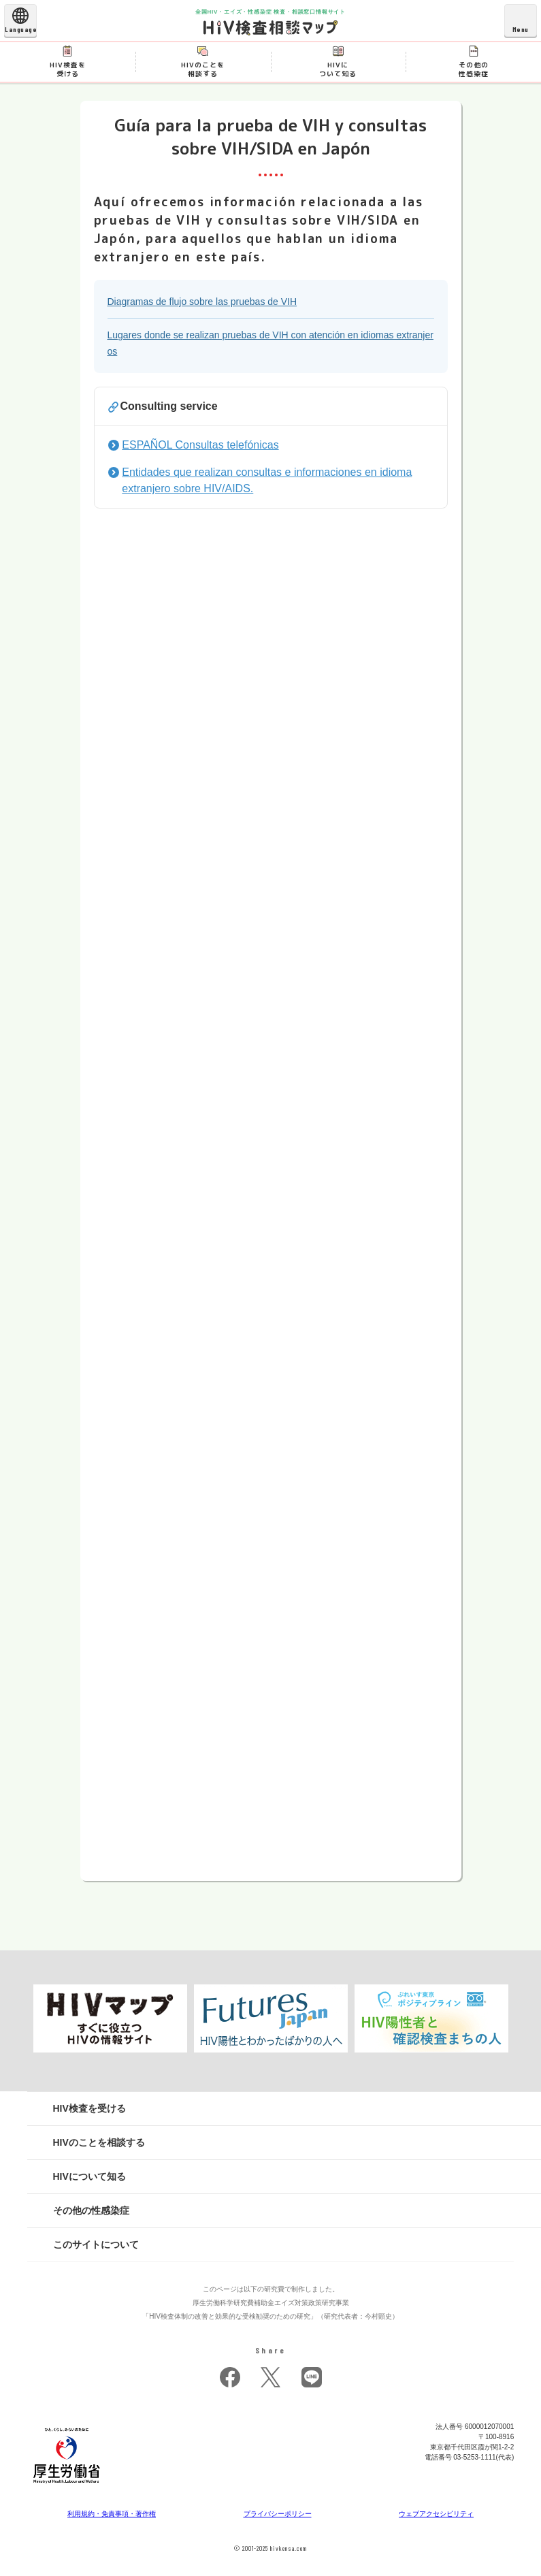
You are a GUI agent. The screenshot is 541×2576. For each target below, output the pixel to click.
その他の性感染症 (91, 2210)
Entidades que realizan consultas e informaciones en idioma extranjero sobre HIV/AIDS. (267, 480)
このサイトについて (96, 2244)
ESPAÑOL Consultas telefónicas (200, 445)
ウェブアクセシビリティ (436, 2513)
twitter (271, 2377)
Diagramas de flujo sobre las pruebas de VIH (202, 301)
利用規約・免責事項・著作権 (111, 2513)
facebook (230, 2377)
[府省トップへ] (66, 2487)
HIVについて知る (89, 2176)
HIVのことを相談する (99, 2142)
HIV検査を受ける (89, 2108)
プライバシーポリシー (278, 2513)
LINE (311, 2377)
